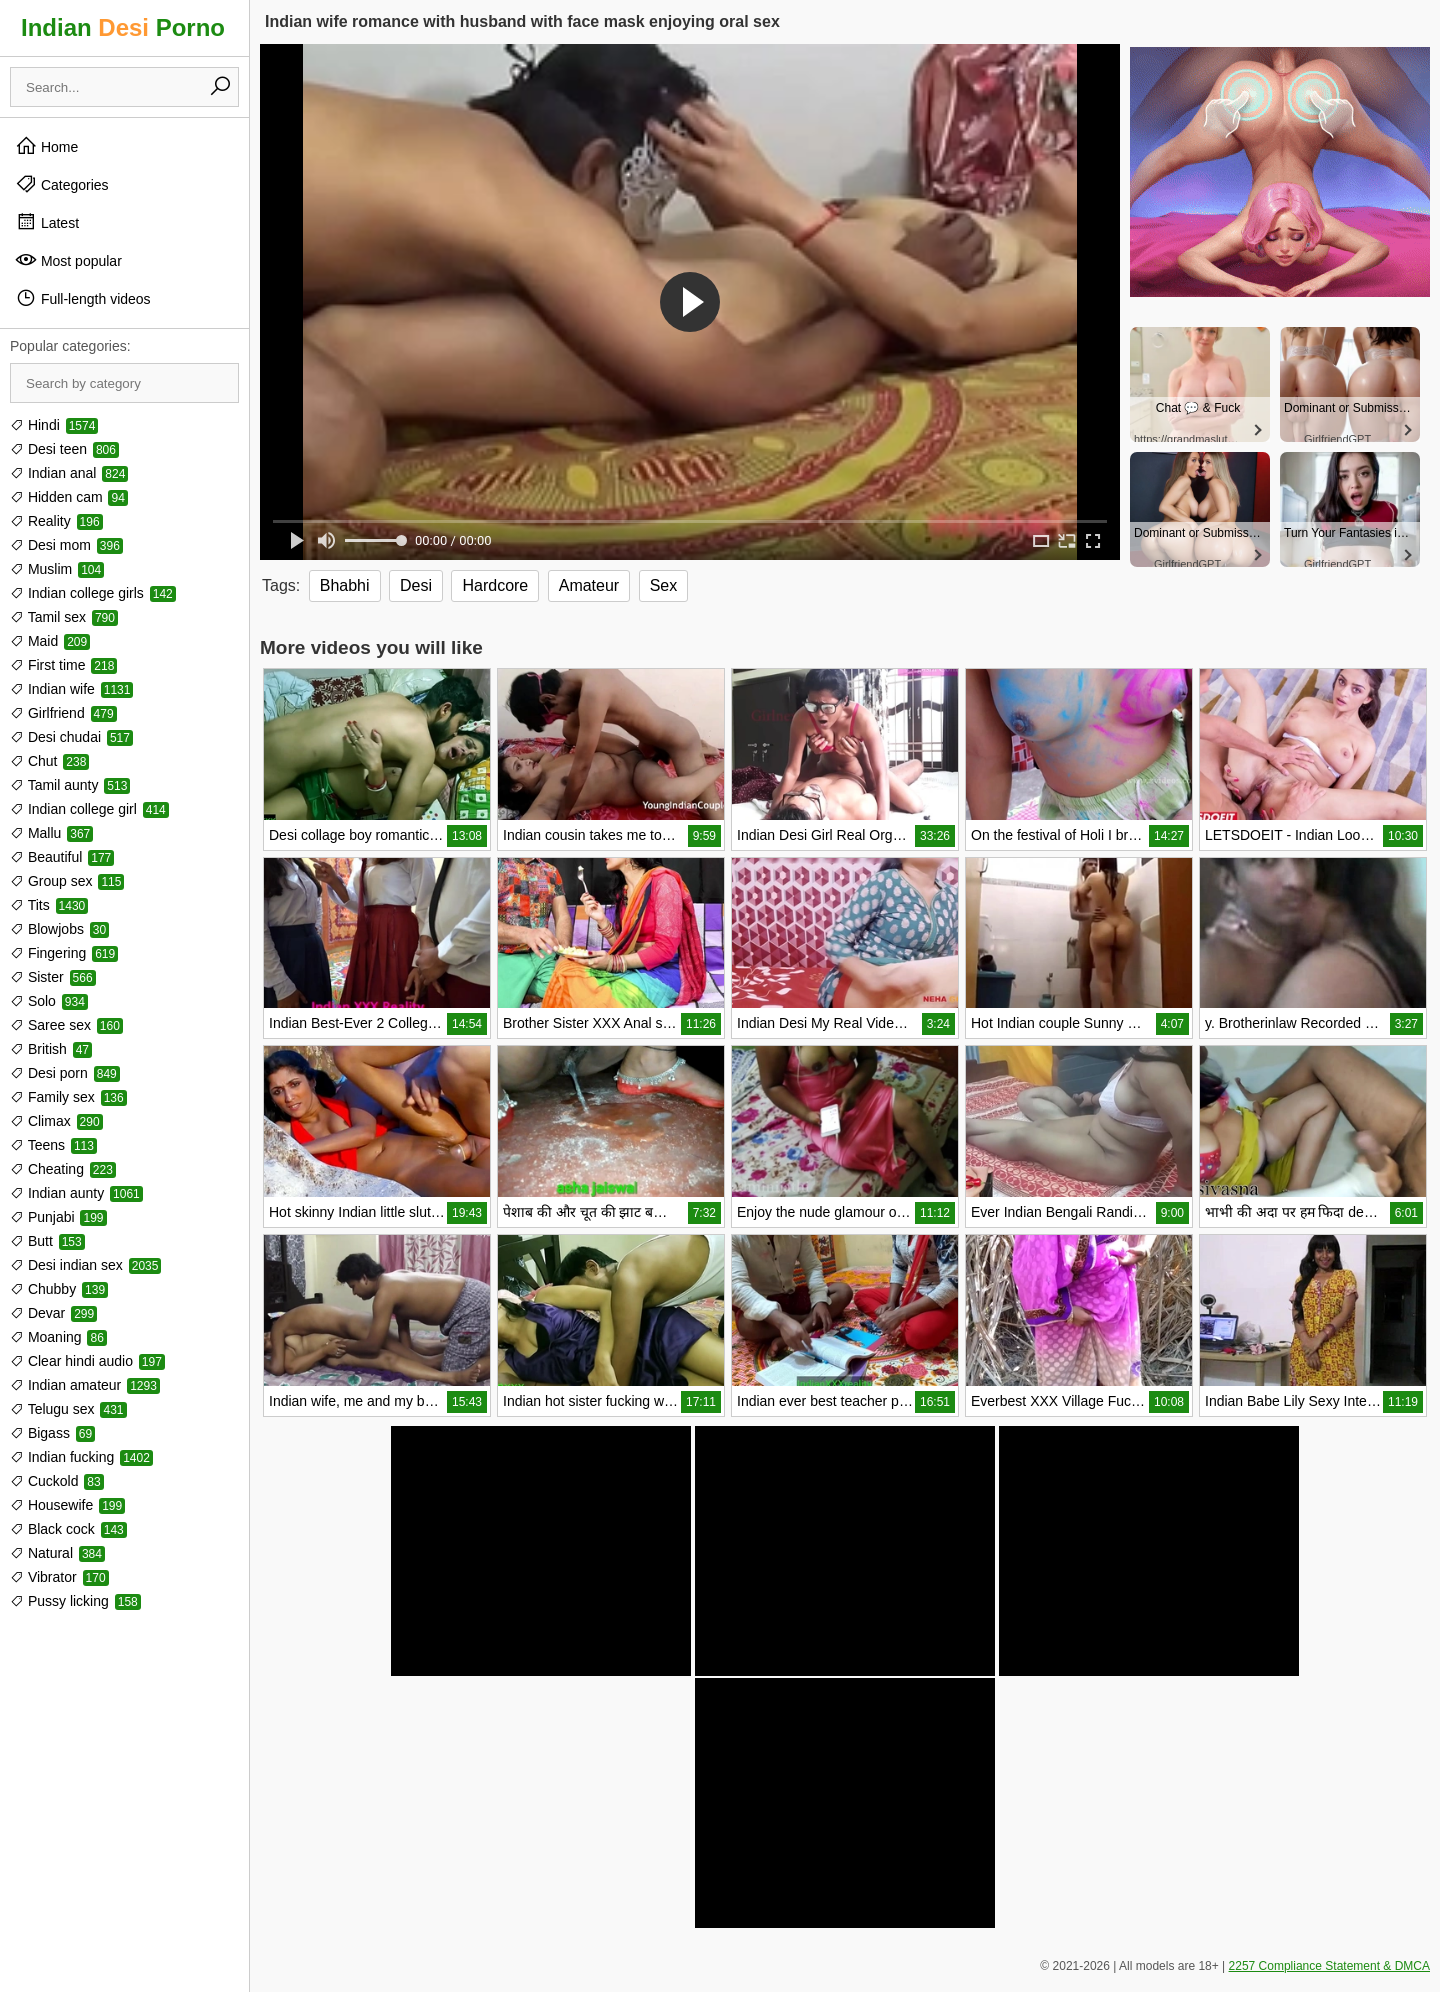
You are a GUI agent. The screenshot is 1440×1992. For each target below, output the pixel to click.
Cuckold (57, 1481)
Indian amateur (85, 1385)
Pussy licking (75, 1601)
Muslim (57, 569)
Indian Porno (123, 27)
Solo (49, 1001)
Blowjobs (59, 929)
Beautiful (62, 857)
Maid (50, 641)
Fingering (64, 953)
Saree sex (66, 1025)
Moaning (58, 1337)
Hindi (54, 425)
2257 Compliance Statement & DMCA (1329, 1966)
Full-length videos (83, 298)
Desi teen (64, 449)
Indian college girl (89, 809)
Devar (53, 1313)
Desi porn (65, 1073)
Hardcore (495, 585)
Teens (53, 1145)
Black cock (68, 1529)
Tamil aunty (70, 785)
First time (63, 665)
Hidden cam (69, 497)
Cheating (63, 1169)
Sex (664, 585)
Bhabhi (345, 585)
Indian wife (71, 689)
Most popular (68, 260)
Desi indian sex (85, 1265)
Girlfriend (63, 713)
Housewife (67, 1505)
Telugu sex (68, 1409)
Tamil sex (64, 617)
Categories (62, 184)
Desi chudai (71, 737)
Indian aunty (76, 1193)
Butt (47, 1241)
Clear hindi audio (87, 1361)
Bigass (52, 1433)
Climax (56, 1121)
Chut (49, 761)
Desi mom (66, 545)
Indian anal (69, 473)
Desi (416, 585)
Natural (57, 1553)
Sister (53, 977)
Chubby (59, 1289)
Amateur (589, 585)
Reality (56, 521)
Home (46, 146)
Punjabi (58, 1217)
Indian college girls (93, 593)
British (51, 1049)
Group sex (67, 881)
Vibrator (59, 1577)
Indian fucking (81, 1457)
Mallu (51, 833)
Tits (49, 905)
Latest (47, 222)
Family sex (68, 1097)
